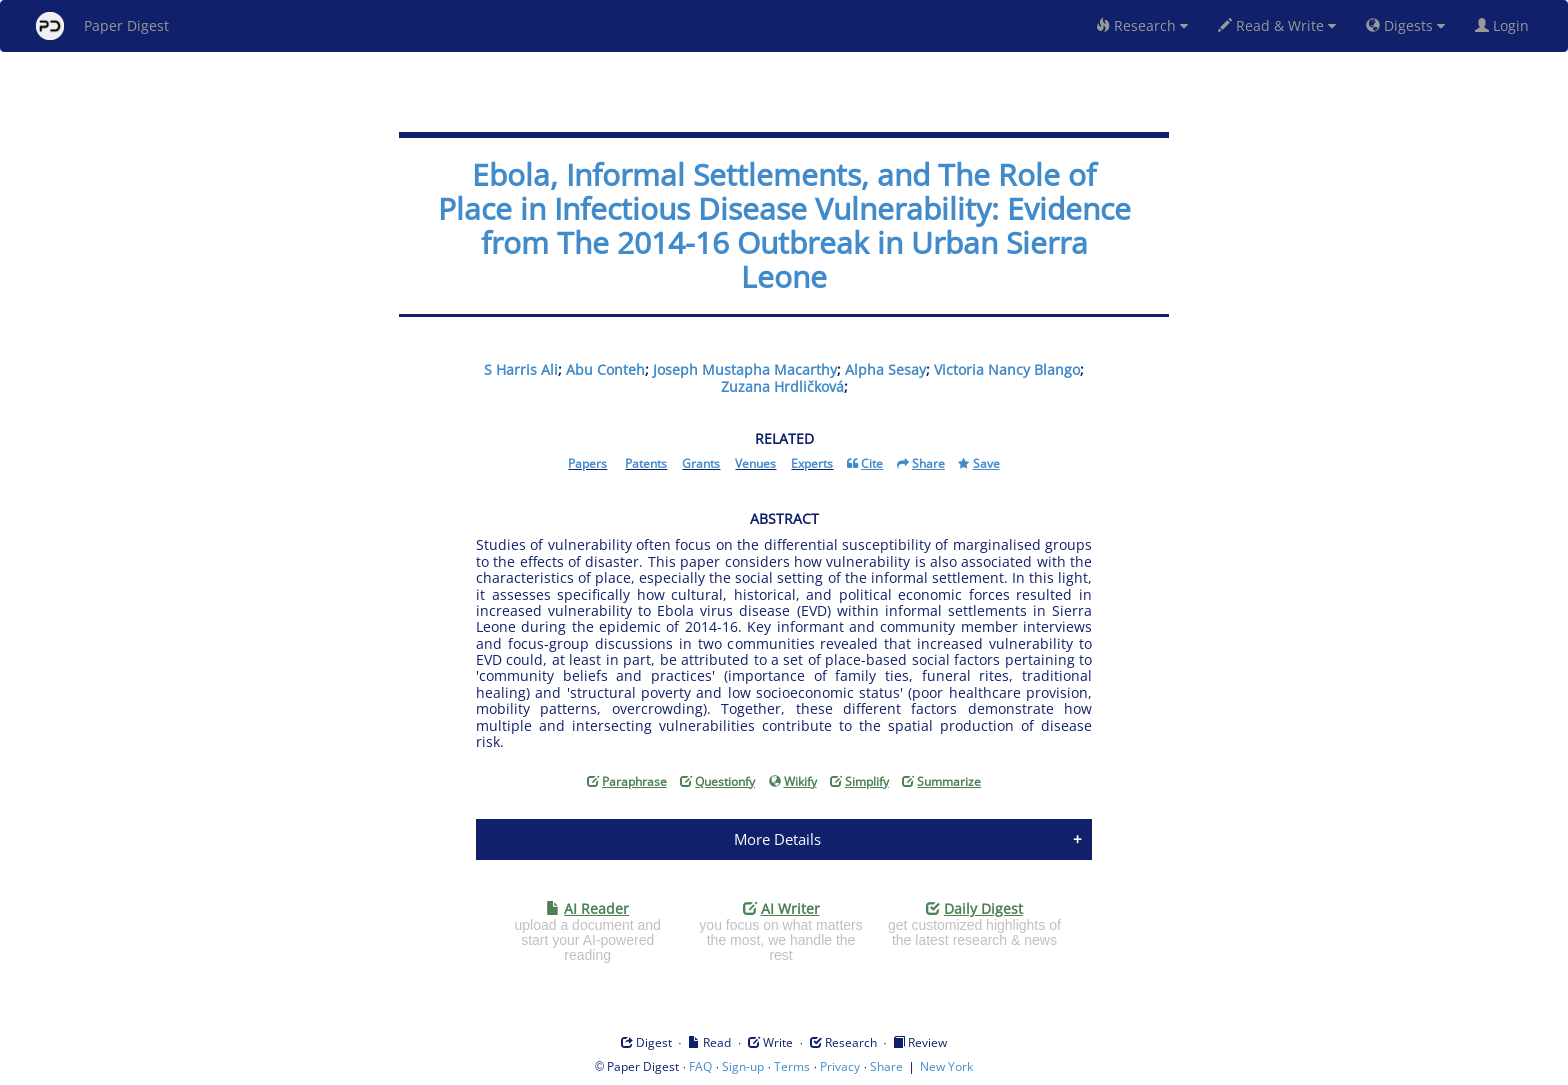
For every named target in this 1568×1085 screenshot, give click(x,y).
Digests (1405, 25)
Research (1142, 25)
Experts (812, 463)
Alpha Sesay (885, 369)
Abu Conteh (605, 369)
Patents (646, 463)
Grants (701, 463)
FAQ (700, 1066)
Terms (792, 1066)
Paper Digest (102, 26)
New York (946, 1066)
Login (1506, 25)
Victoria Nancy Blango (1007, 369)
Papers (587, 463)
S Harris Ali (521, 369)
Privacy (840, 1066)
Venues (755, 463)
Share (886, 1066)
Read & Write (1277, 25)
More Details (777, 839)
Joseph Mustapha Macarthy (745, 369)
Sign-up (743, 1066)
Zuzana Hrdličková (782, 386)
